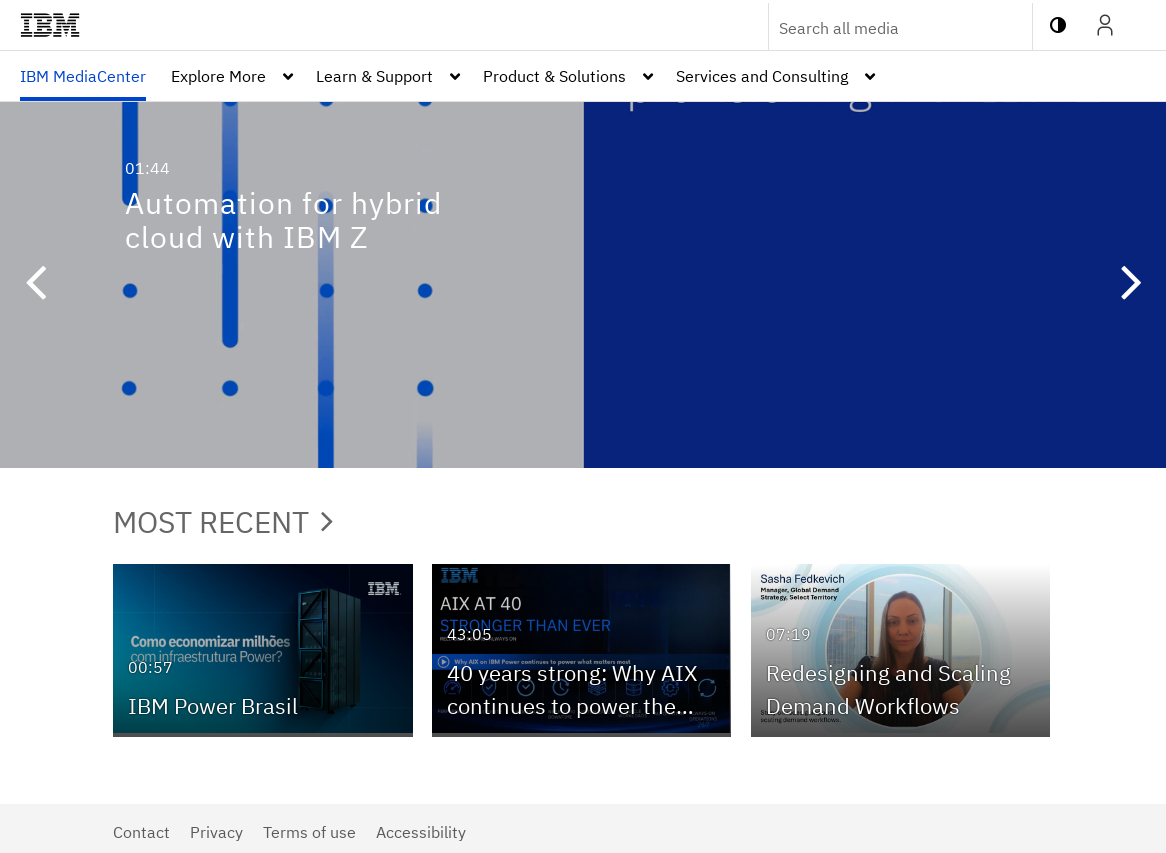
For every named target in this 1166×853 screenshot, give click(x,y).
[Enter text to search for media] (879, 28)
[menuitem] (83, 76)
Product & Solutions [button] (554, 76)
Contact (141, 832)
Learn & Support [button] (374, 76)
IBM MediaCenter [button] (83, 76)
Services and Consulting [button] (762, 76)
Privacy (216, 832)
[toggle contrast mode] (1058, 25)
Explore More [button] (218, 76)
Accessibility (421, 832)
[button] (35, 285)
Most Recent (223, 521)
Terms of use (309, 832)
